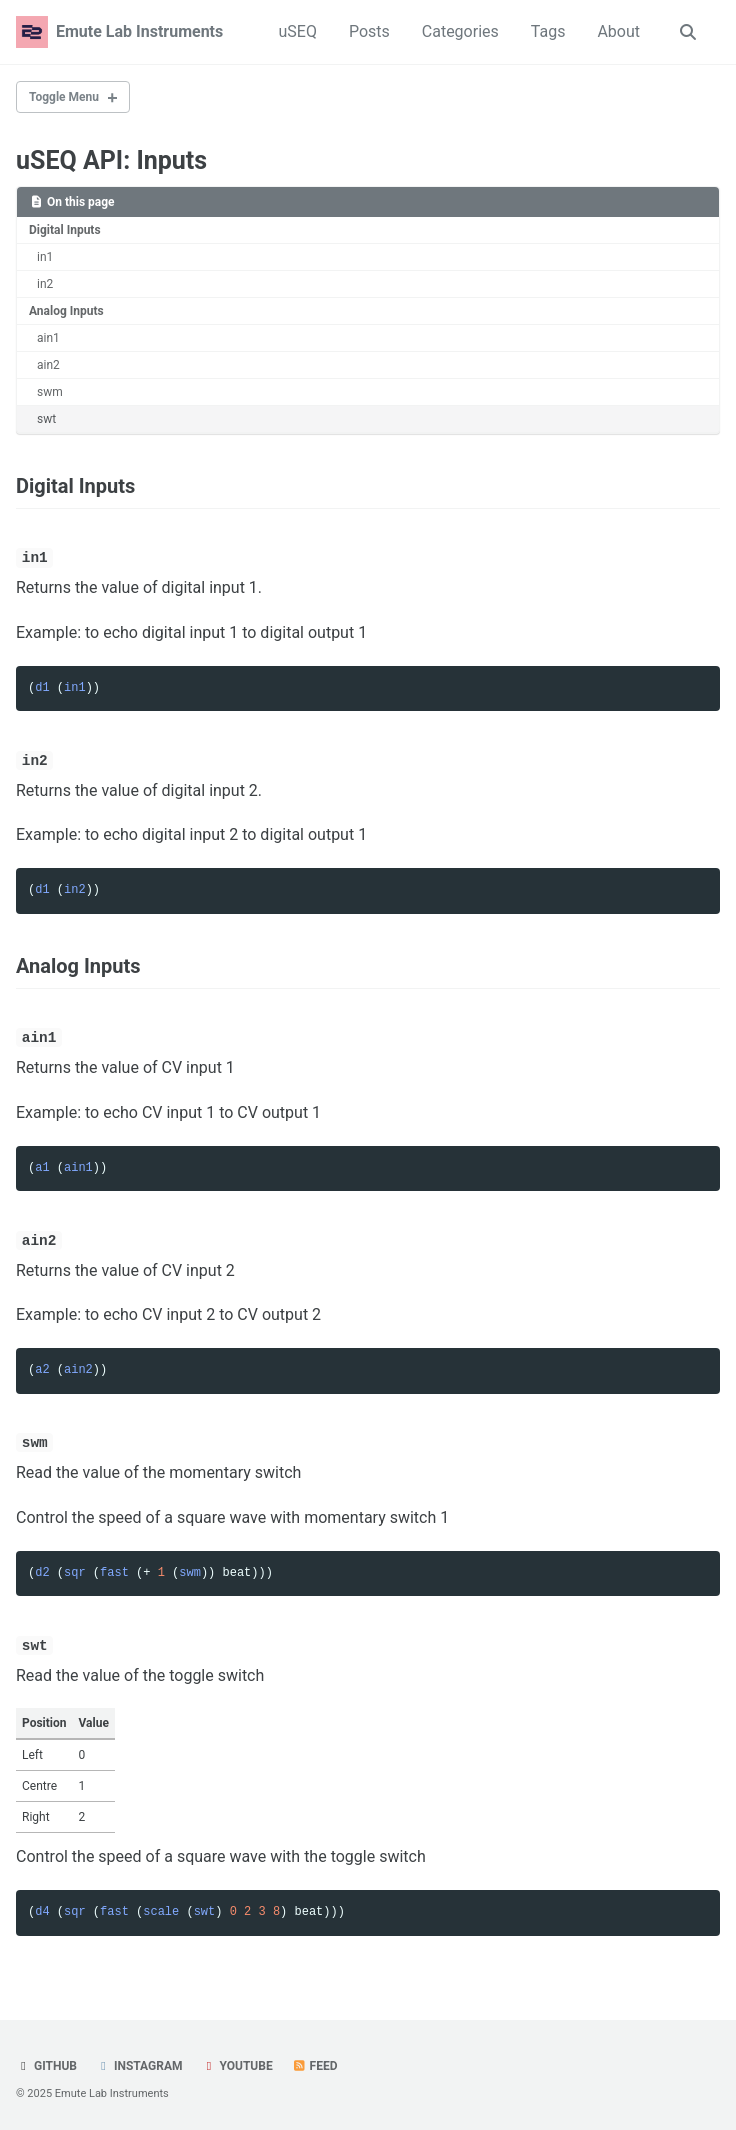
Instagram (139, 2062)
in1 (45, 257)
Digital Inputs (65, 230)
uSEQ (297, 31)
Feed (315, 2062)
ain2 (48, 365)
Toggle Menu (64, 97)
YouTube (236, 2062)
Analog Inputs (66, 311)
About (618, 31)
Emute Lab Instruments (139, 31)
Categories (460, 31)
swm (50, 392)
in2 (45, 284)
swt (46, 419)
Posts (369, 31)
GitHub (46, 2062)
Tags (548, 31)
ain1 (48, 338)
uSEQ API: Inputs (111, 160)
